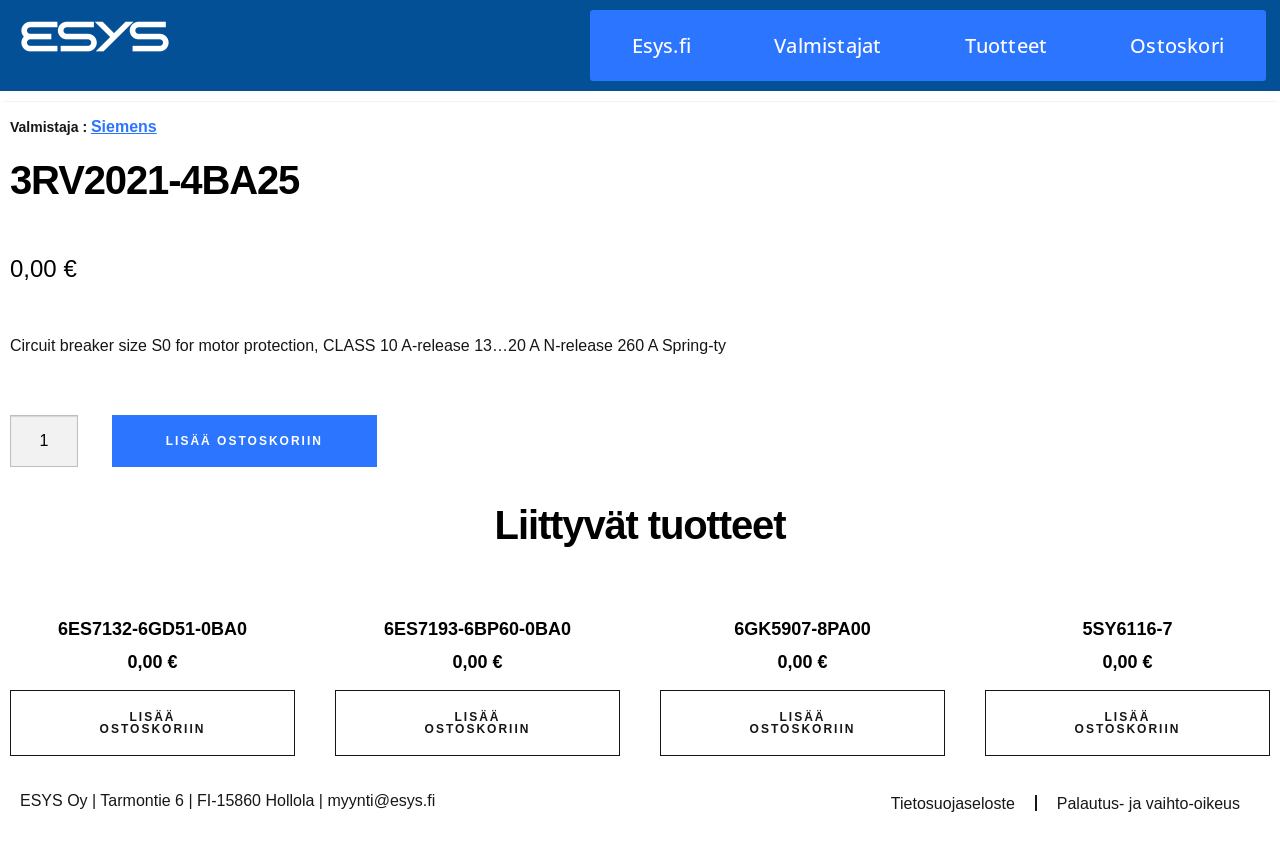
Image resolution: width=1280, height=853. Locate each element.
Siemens (124, 126)
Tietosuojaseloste (953, 803)
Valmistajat (827, 45)
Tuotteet (1006, 45)
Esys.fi (661, 45)
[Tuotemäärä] (44, 441)
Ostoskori (1177, 45)
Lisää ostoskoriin (244, 441)
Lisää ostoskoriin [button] (153, 723)
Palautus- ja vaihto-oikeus (1148, 803)
